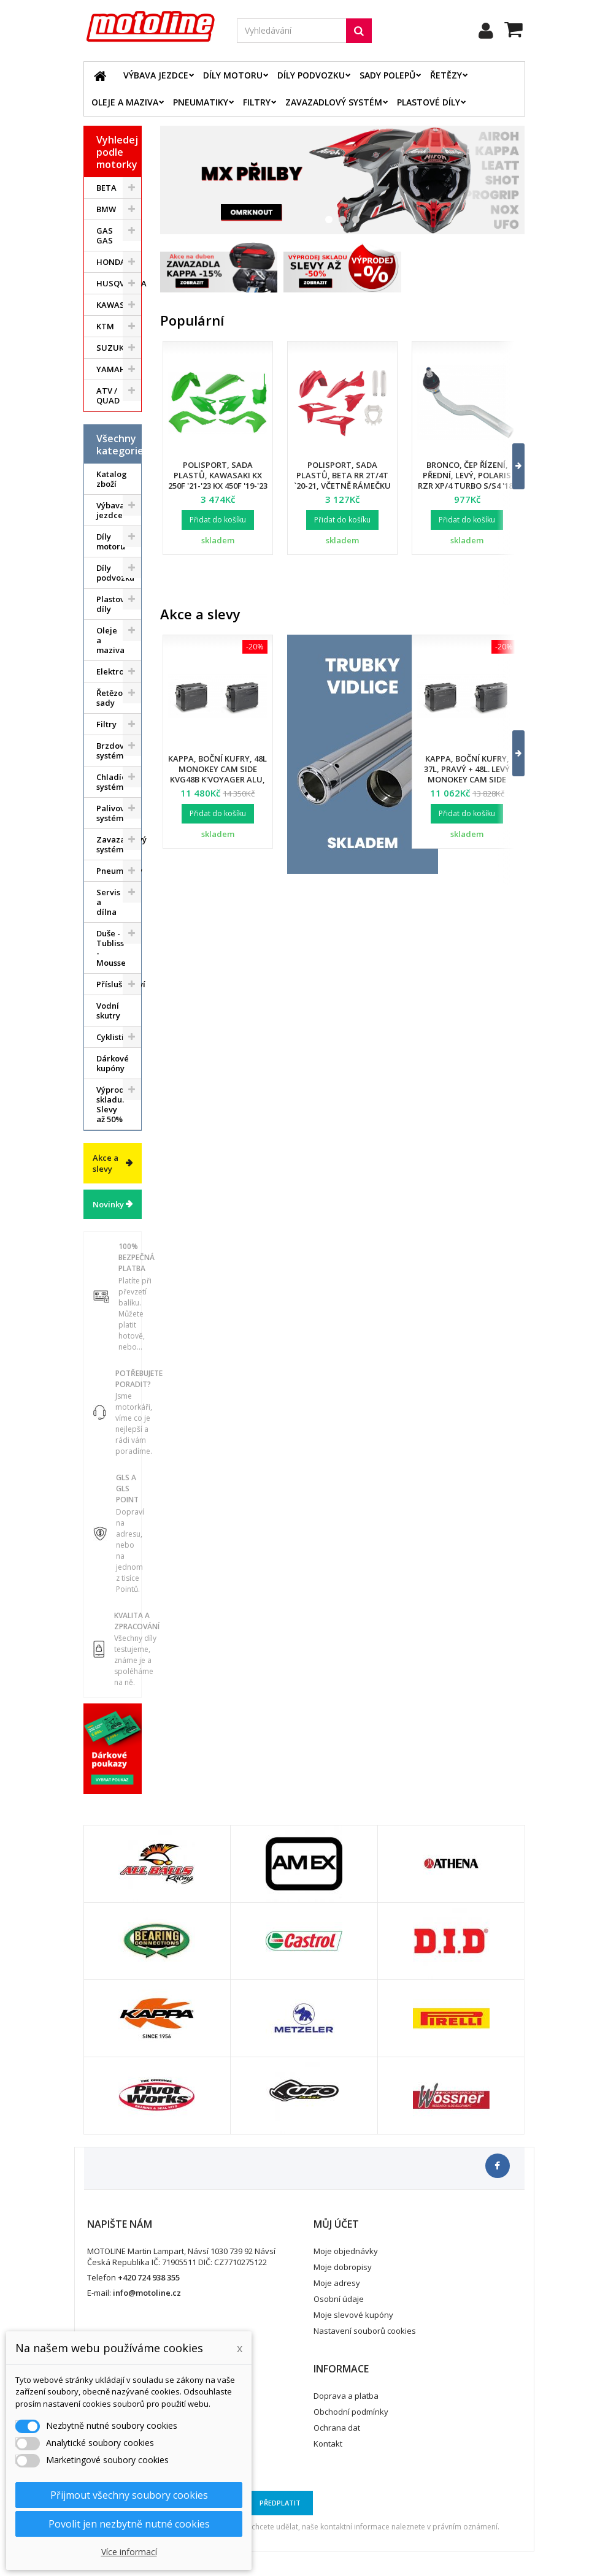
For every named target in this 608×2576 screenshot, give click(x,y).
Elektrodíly (117, 671)
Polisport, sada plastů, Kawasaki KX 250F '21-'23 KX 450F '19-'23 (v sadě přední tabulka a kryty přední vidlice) (217, 485)
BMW (106, 209)
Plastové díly (428, 102)
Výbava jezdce (155, 75)
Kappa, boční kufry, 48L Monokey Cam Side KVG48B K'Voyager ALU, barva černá (217, 774)
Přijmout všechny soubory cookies (129, 2495)
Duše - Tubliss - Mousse (111, 948)
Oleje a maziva (124, 102)
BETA (106, 187)
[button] (511, 466)
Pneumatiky (200, 102)
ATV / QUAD (108, 395)
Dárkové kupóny (112, 1063)
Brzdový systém (112, 750)
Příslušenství (118, 984)
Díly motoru (233, 75)
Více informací (129, 2552)
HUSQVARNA (118, 283)
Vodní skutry (108, 1010)
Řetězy (446, 75)
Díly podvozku (311, 75)
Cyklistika (114, 1036)
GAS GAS (104, 235)
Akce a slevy (105, 1163)
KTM (105, 326)
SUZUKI (111, 347)
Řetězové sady (114, 697)
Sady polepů (387, 75)
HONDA (111, 261)
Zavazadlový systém (333, 102)
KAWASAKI (116, 304)
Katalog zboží (111, 478)
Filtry (257, 102)
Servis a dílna (108, 902)
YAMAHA (113, 369)
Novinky (108, 1204)
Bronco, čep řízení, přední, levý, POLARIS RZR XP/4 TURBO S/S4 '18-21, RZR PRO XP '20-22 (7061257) (467, 485)
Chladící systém (112, 781)
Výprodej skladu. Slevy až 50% (114, 1104)
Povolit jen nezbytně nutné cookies (129, 2524)
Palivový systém (112, 813)
